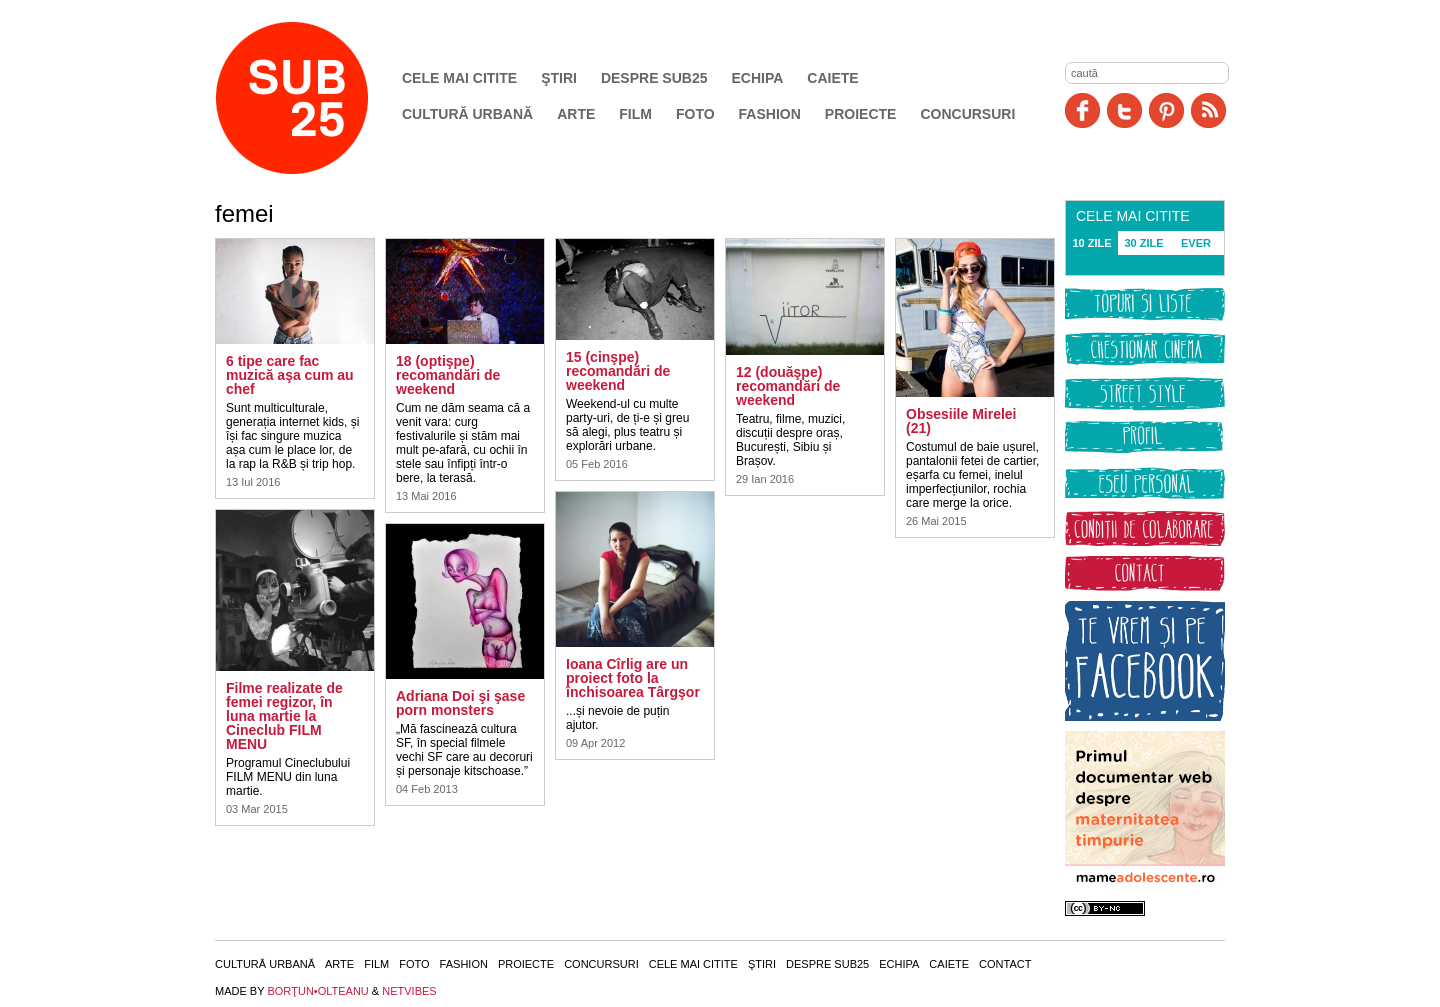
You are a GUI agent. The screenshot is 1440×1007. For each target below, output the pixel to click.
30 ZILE (1143, 243)
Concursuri (967, 114)
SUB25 (315, 98)
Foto (695, 114)
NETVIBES (409, 991)
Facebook (1082, 110)
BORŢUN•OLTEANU (317, 991)
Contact (1005, 964)
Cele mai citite (459, 78)
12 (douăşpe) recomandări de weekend (788, 386)
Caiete (832, 78)
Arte (576, 114)
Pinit (1166, 110)
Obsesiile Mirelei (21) (961, 421)
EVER (1196, 243)
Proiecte (861, 114)
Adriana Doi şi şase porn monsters (460, 703)
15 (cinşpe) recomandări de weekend (618, 371)
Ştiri (559, 78)
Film (635, 114)
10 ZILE (1091, 243)
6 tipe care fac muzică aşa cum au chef (290, 375)
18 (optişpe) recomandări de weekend (448, 375)
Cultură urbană (467, 114)
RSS (1208, 110)
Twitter (1124, 110)
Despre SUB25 (654, 78)
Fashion (770, 114)
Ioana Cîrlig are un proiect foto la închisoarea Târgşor (633, 678)
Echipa (758, 78)
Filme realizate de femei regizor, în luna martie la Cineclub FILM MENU (284, 716)
